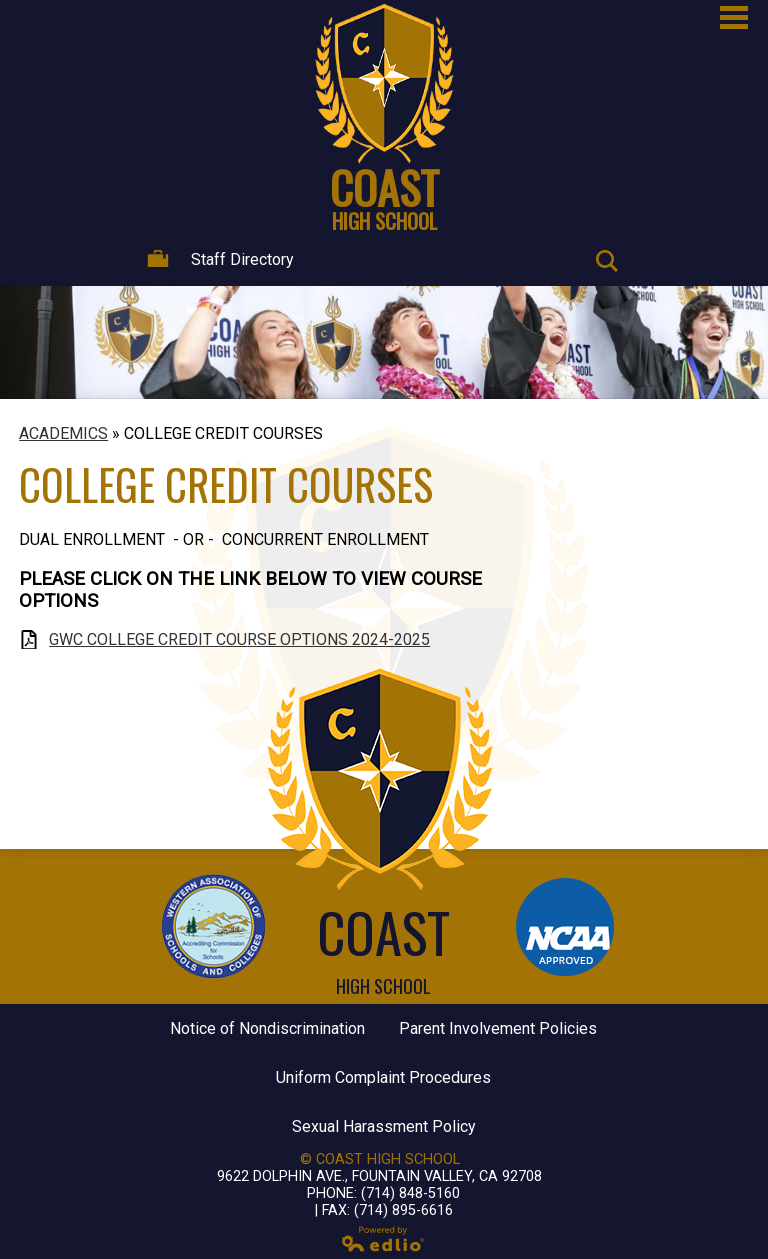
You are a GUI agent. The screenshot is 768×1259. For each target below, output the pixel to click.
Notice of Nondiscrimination (267, 1028)
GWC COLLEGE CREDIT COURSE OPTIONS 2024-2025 (239, 639)
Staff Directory (220, 259)
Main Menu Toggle (734, 17)
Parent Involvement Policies (498, 1028)
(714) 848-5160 (410, 1193)
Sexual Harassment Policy (384, 1126)
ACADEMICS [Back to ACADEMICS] (63, 433)
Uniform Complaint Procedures (383, 1077)
